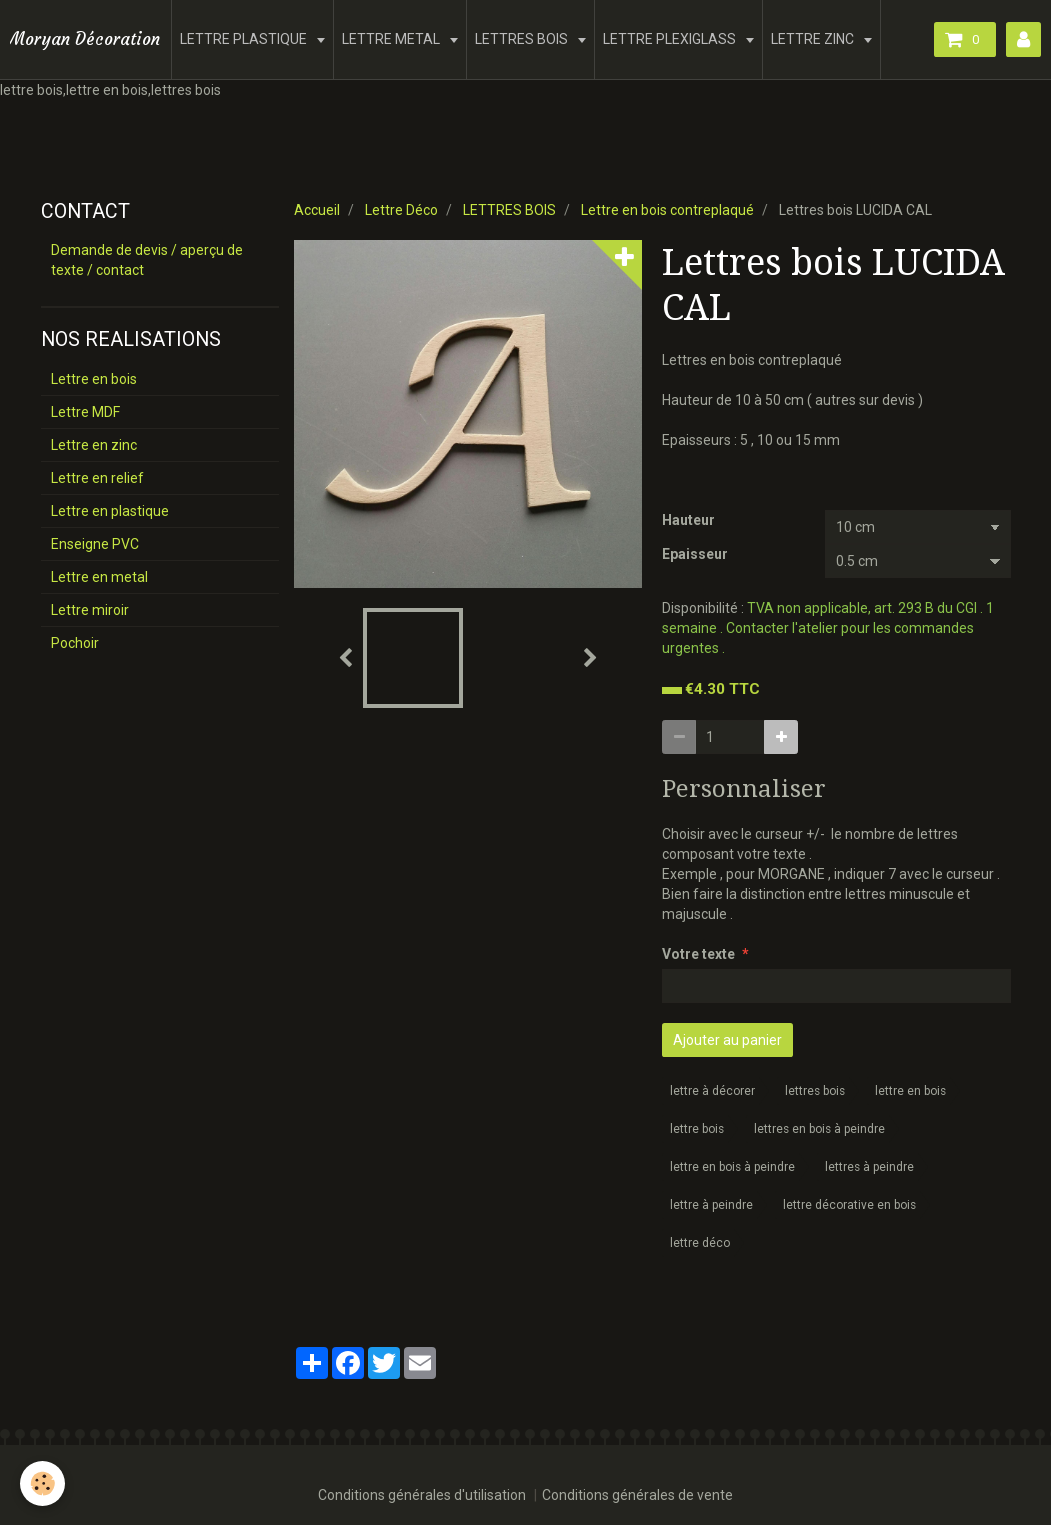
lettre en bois (910, 1091)
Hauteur (688, 520)
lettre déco (700, 1243)
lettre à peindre (711, 1205)
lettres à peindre (869, 1167)
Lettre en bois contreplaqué (667, 210)
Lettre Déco (401, 210)
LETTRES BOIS (523, 39)
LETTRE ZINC (814, 39)
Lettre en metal (99, 577)
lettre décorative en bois (849, 1205)
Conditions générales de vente (637, 1495)
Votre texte (698, 954)
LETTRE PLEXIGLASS (671, 39)
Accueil (317, 210)
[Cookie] (42, 1483)
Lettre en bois (94, 379)
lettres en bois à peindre (819, 1129)
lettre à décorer (712, 1091)
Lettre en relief (97, 478)
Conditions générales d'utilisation (422, 1495)
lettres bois (815, 1091)
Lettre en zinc (94, 445)
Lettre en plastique (110, 511)
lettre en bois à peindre (732, 1167)
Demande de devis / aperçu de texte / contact (147, 260)
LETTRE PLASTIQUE (245, 39)
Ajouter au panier (727, 1040)
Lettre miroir (90, 610)
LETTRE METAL (392, 39)
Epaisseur (695, 554)
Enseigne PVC (95, 544)
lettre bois (697, 1129)
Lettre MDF (85, 412)
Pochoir (75, 643)
